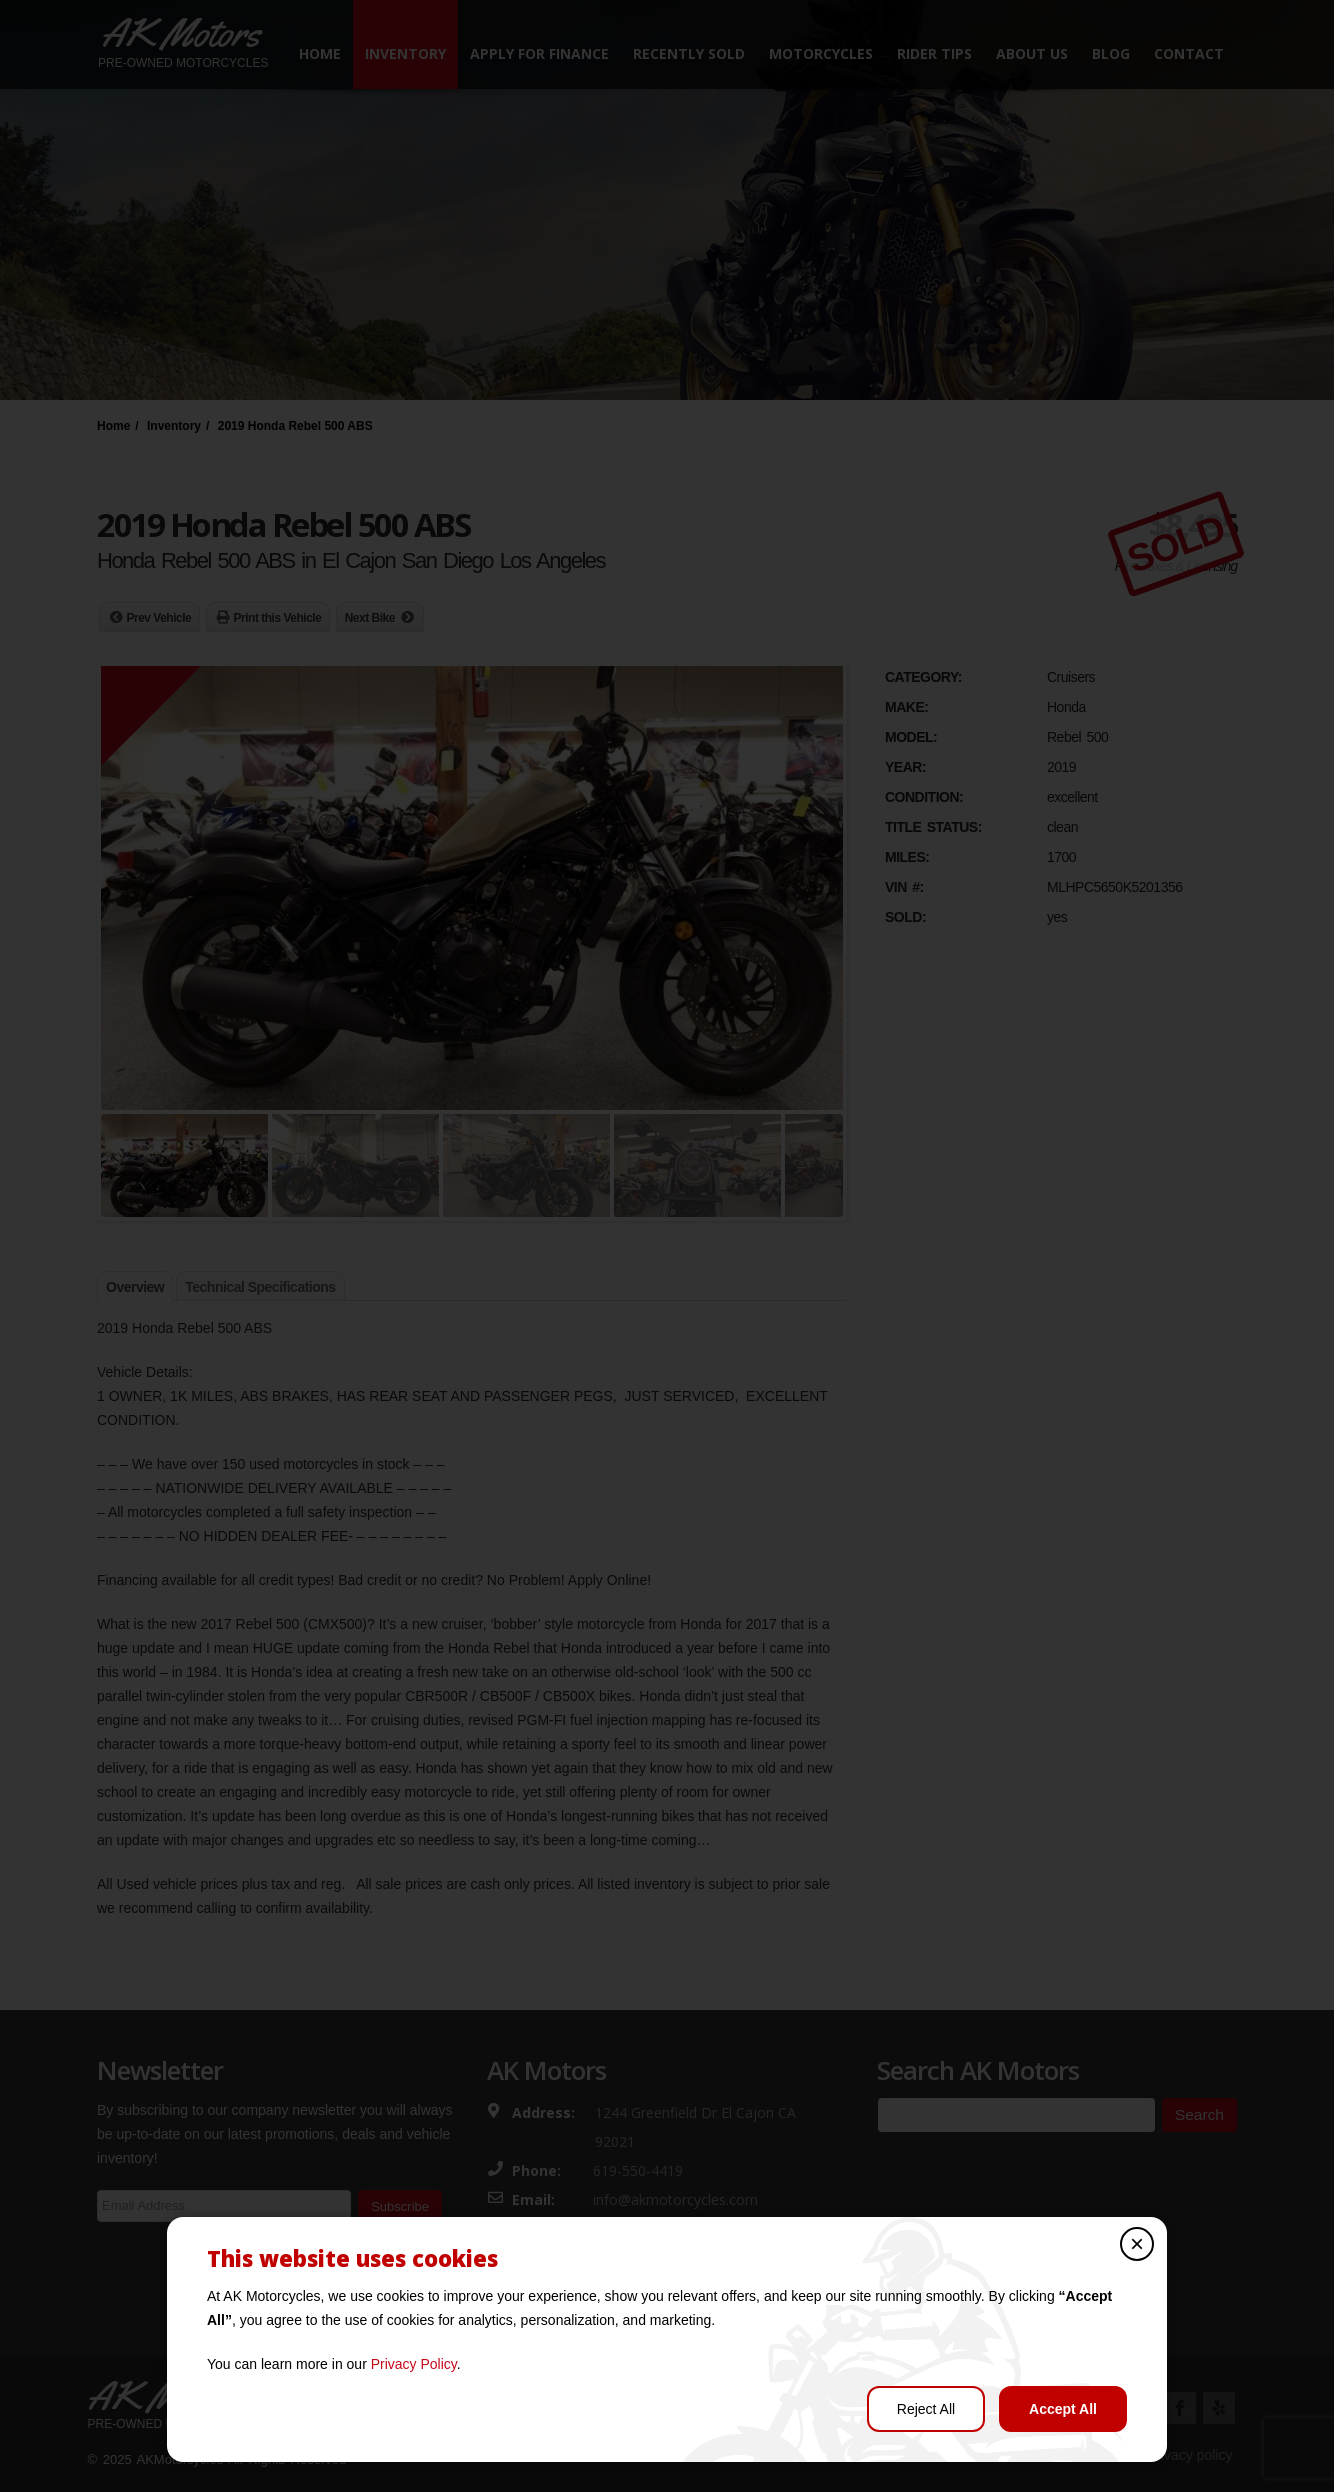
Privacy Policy (414, 2364)
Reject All (926, 2409)
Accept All (1063, 2409)
